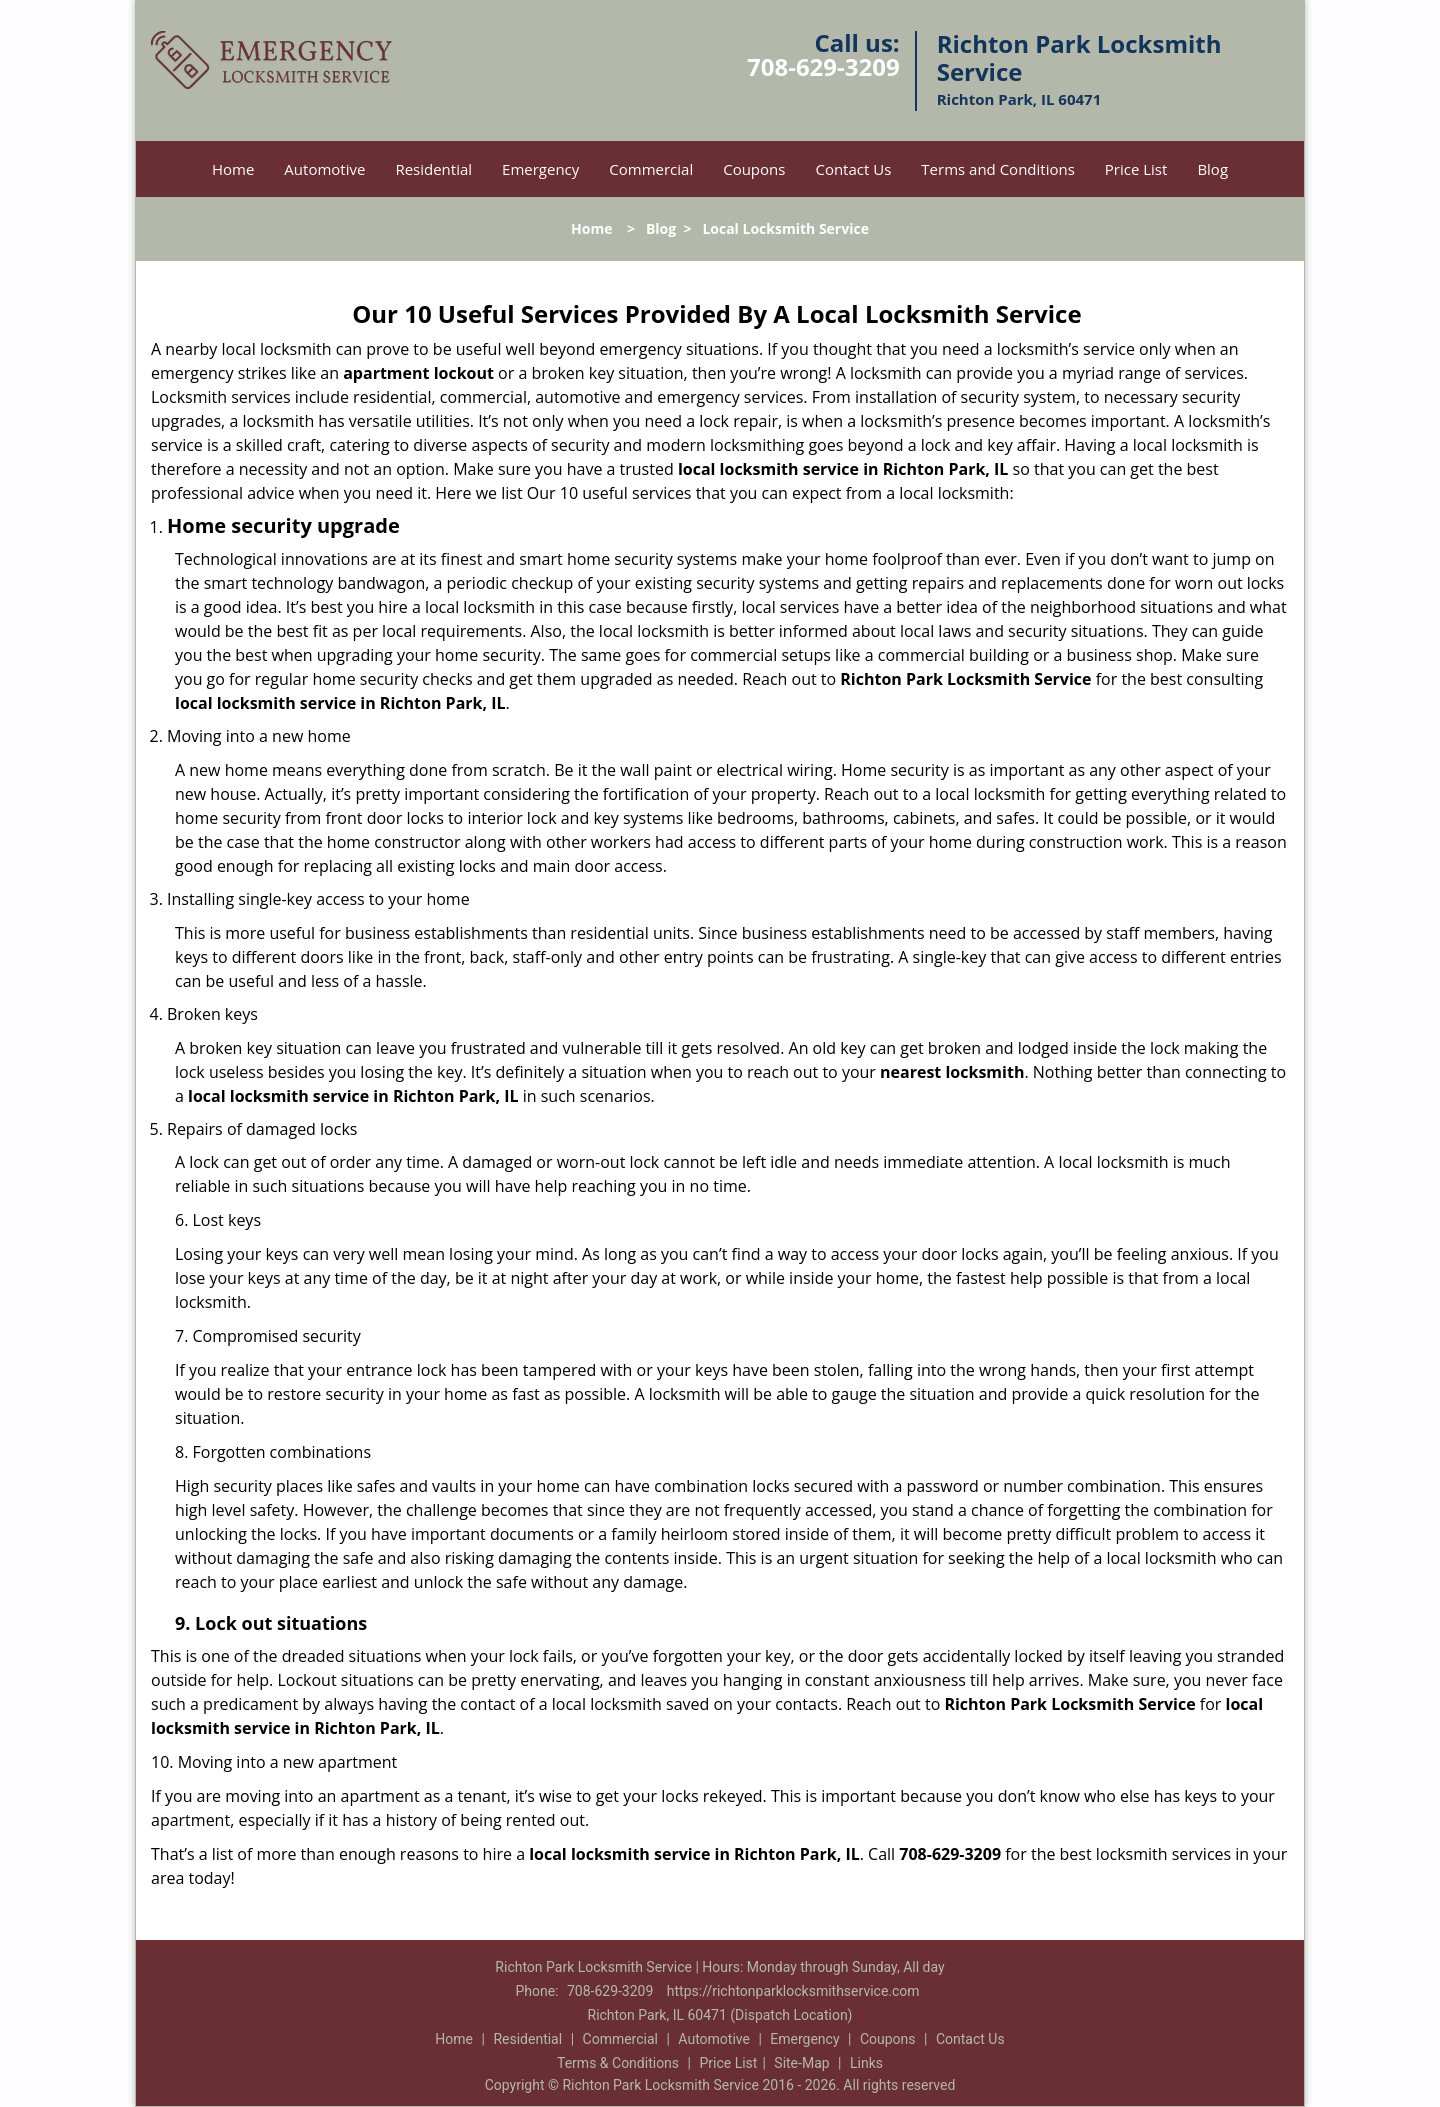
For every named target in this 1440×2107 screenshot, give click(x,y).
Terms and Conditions (998, 169)
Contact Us (853, 169)
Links (866, 2063)
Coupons (754, 169)
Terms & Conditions (618, 2063)
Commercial (651, 169)
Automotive (324, 169)
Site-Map (801, 2063)
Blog (1212, 169)
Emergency (540, 169)
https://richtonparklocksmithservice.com (793, 1991)
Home (233, 169)
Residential (433, 169)
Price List (1136, 169)
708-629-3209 (823, 66)
